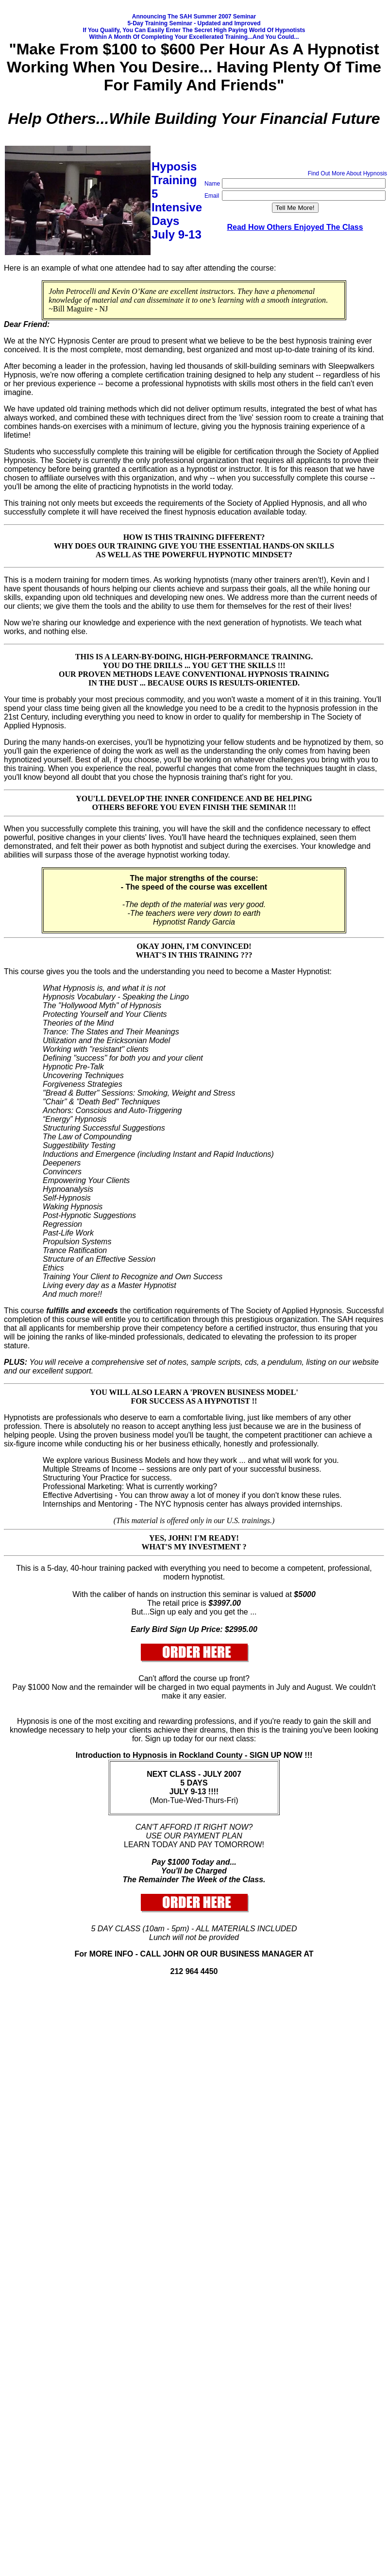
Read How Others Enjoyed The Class (295, 227)
